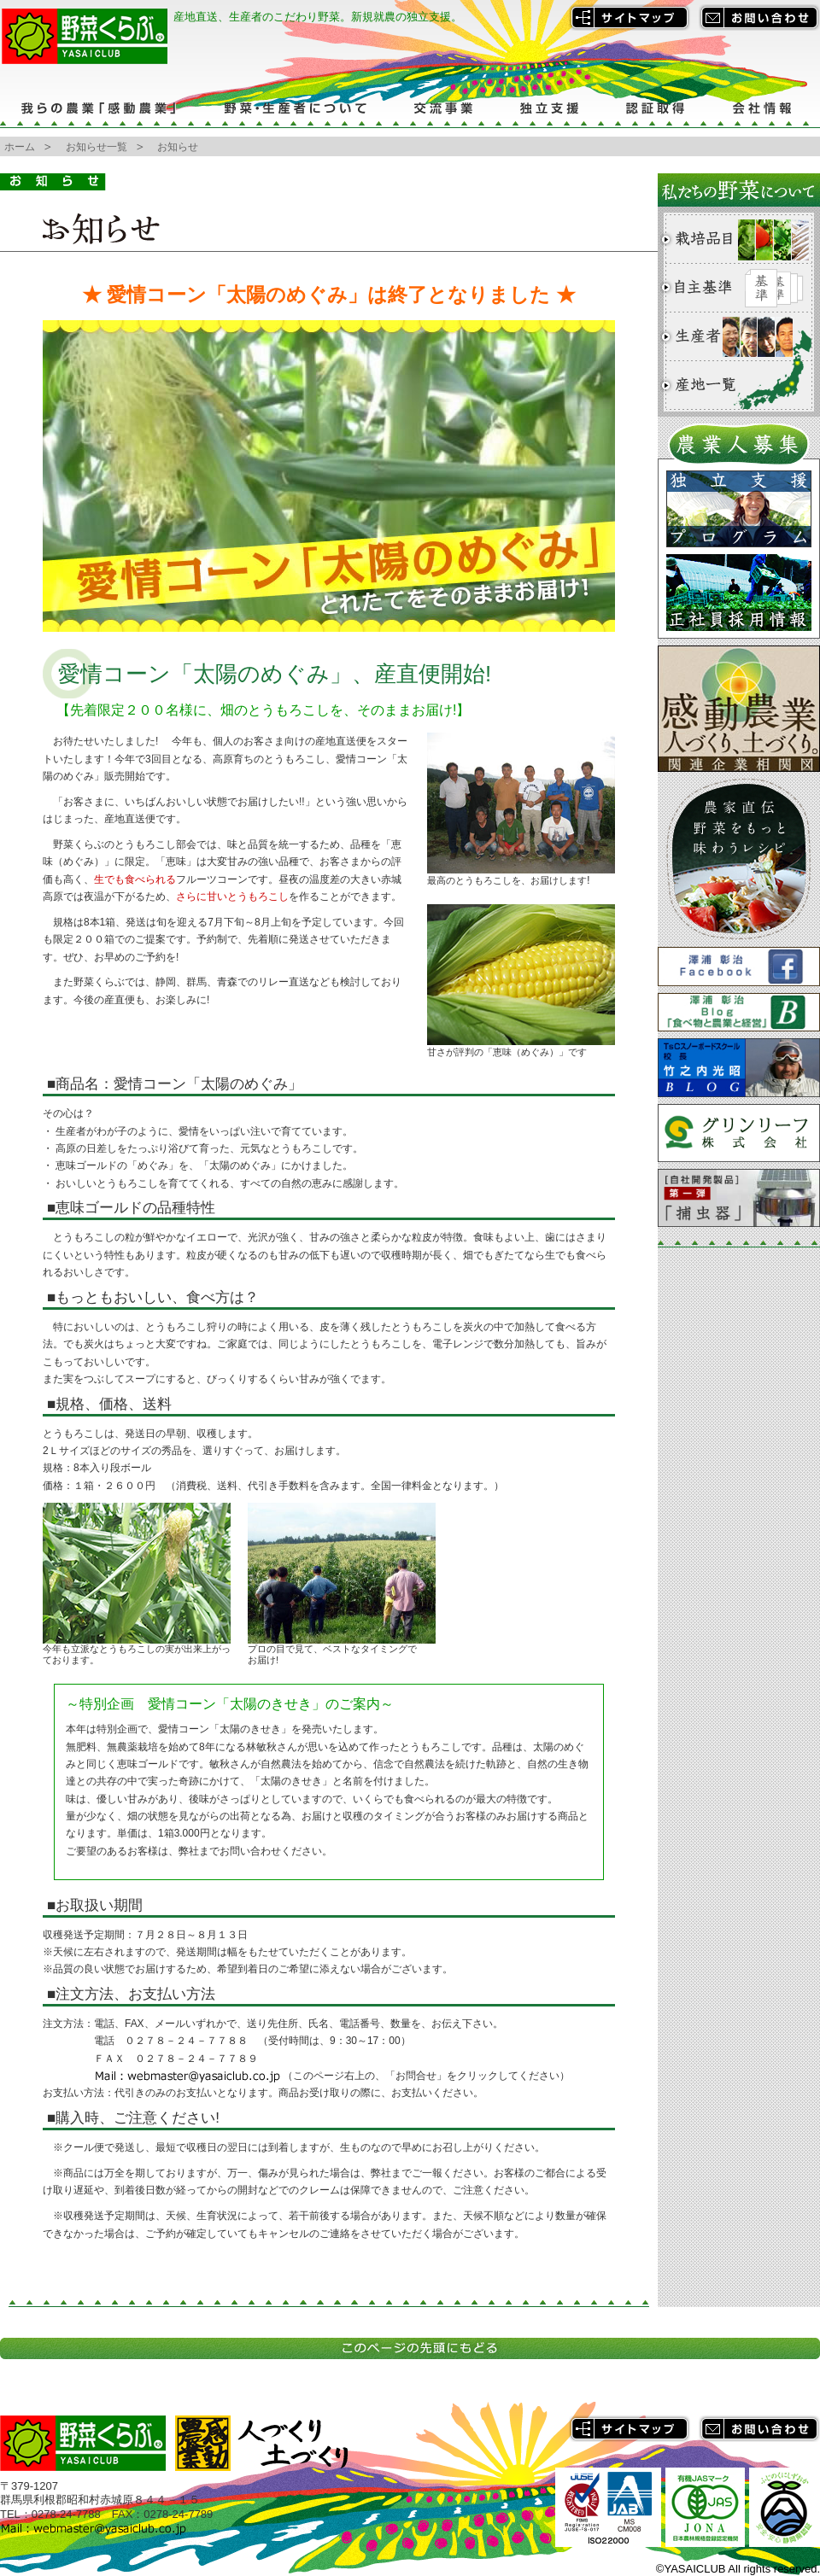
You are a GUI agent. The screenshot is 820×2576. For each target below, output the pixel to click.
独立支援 (548, 108)
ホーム (19, 147)
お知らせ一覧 (96, 147)
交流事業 (442, 108)
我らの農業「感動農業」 (100, 108)
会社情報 (764, 108)
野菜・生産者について (295, 108)
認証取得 (655, 108)
